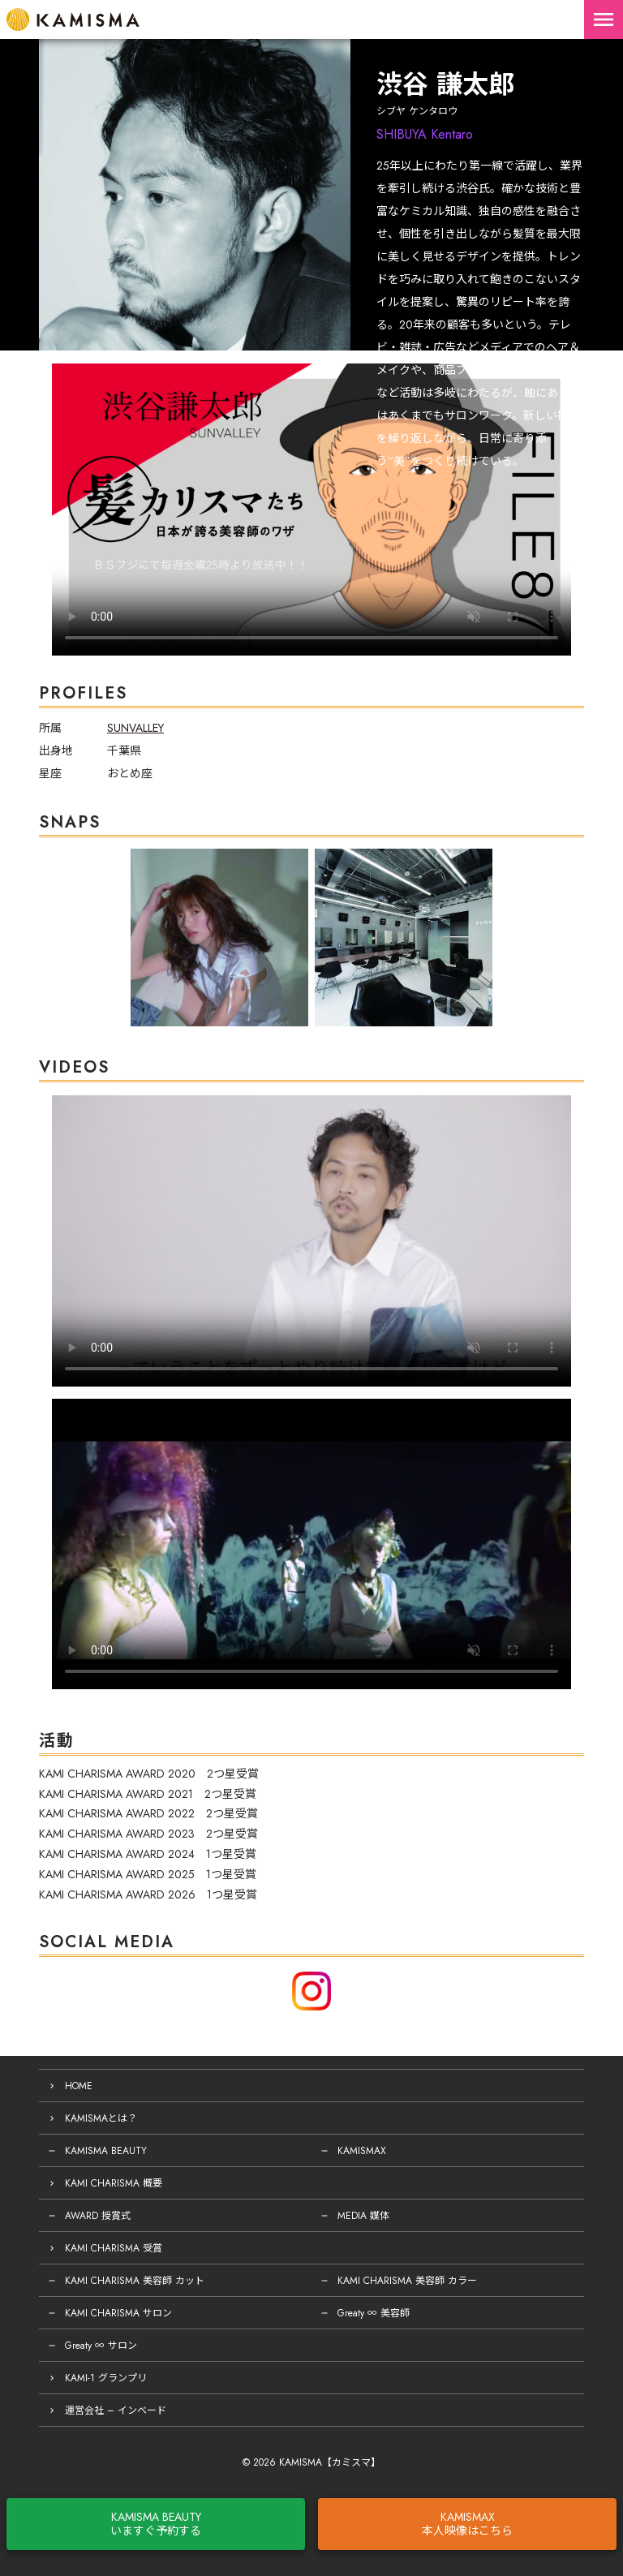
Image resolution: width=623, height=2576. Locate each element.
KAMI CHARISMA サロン (118, 2313)
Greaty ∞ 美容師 (373, 2313)
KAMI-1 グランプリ (106, 2378)
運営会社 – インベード (115, 2410)
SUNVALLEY (135, 728)
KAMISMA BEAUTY (106, 2151)
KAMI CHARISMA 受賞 (113, 2248)
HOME (78, 2086)
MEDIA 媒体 (363, 2215)
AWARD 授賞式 (98, 2215)
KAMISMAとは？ (101, 2118)
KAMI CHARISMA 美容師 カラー (407, 2280)
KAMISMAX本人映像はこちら (467, 2524)
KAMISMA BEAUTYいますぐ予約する (155, 2524)
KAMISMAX (361, 2151)
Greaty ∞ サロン (101, 2345)
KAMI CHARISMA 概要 (113, 2183)
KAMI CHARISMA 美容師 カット (134, 2280)
